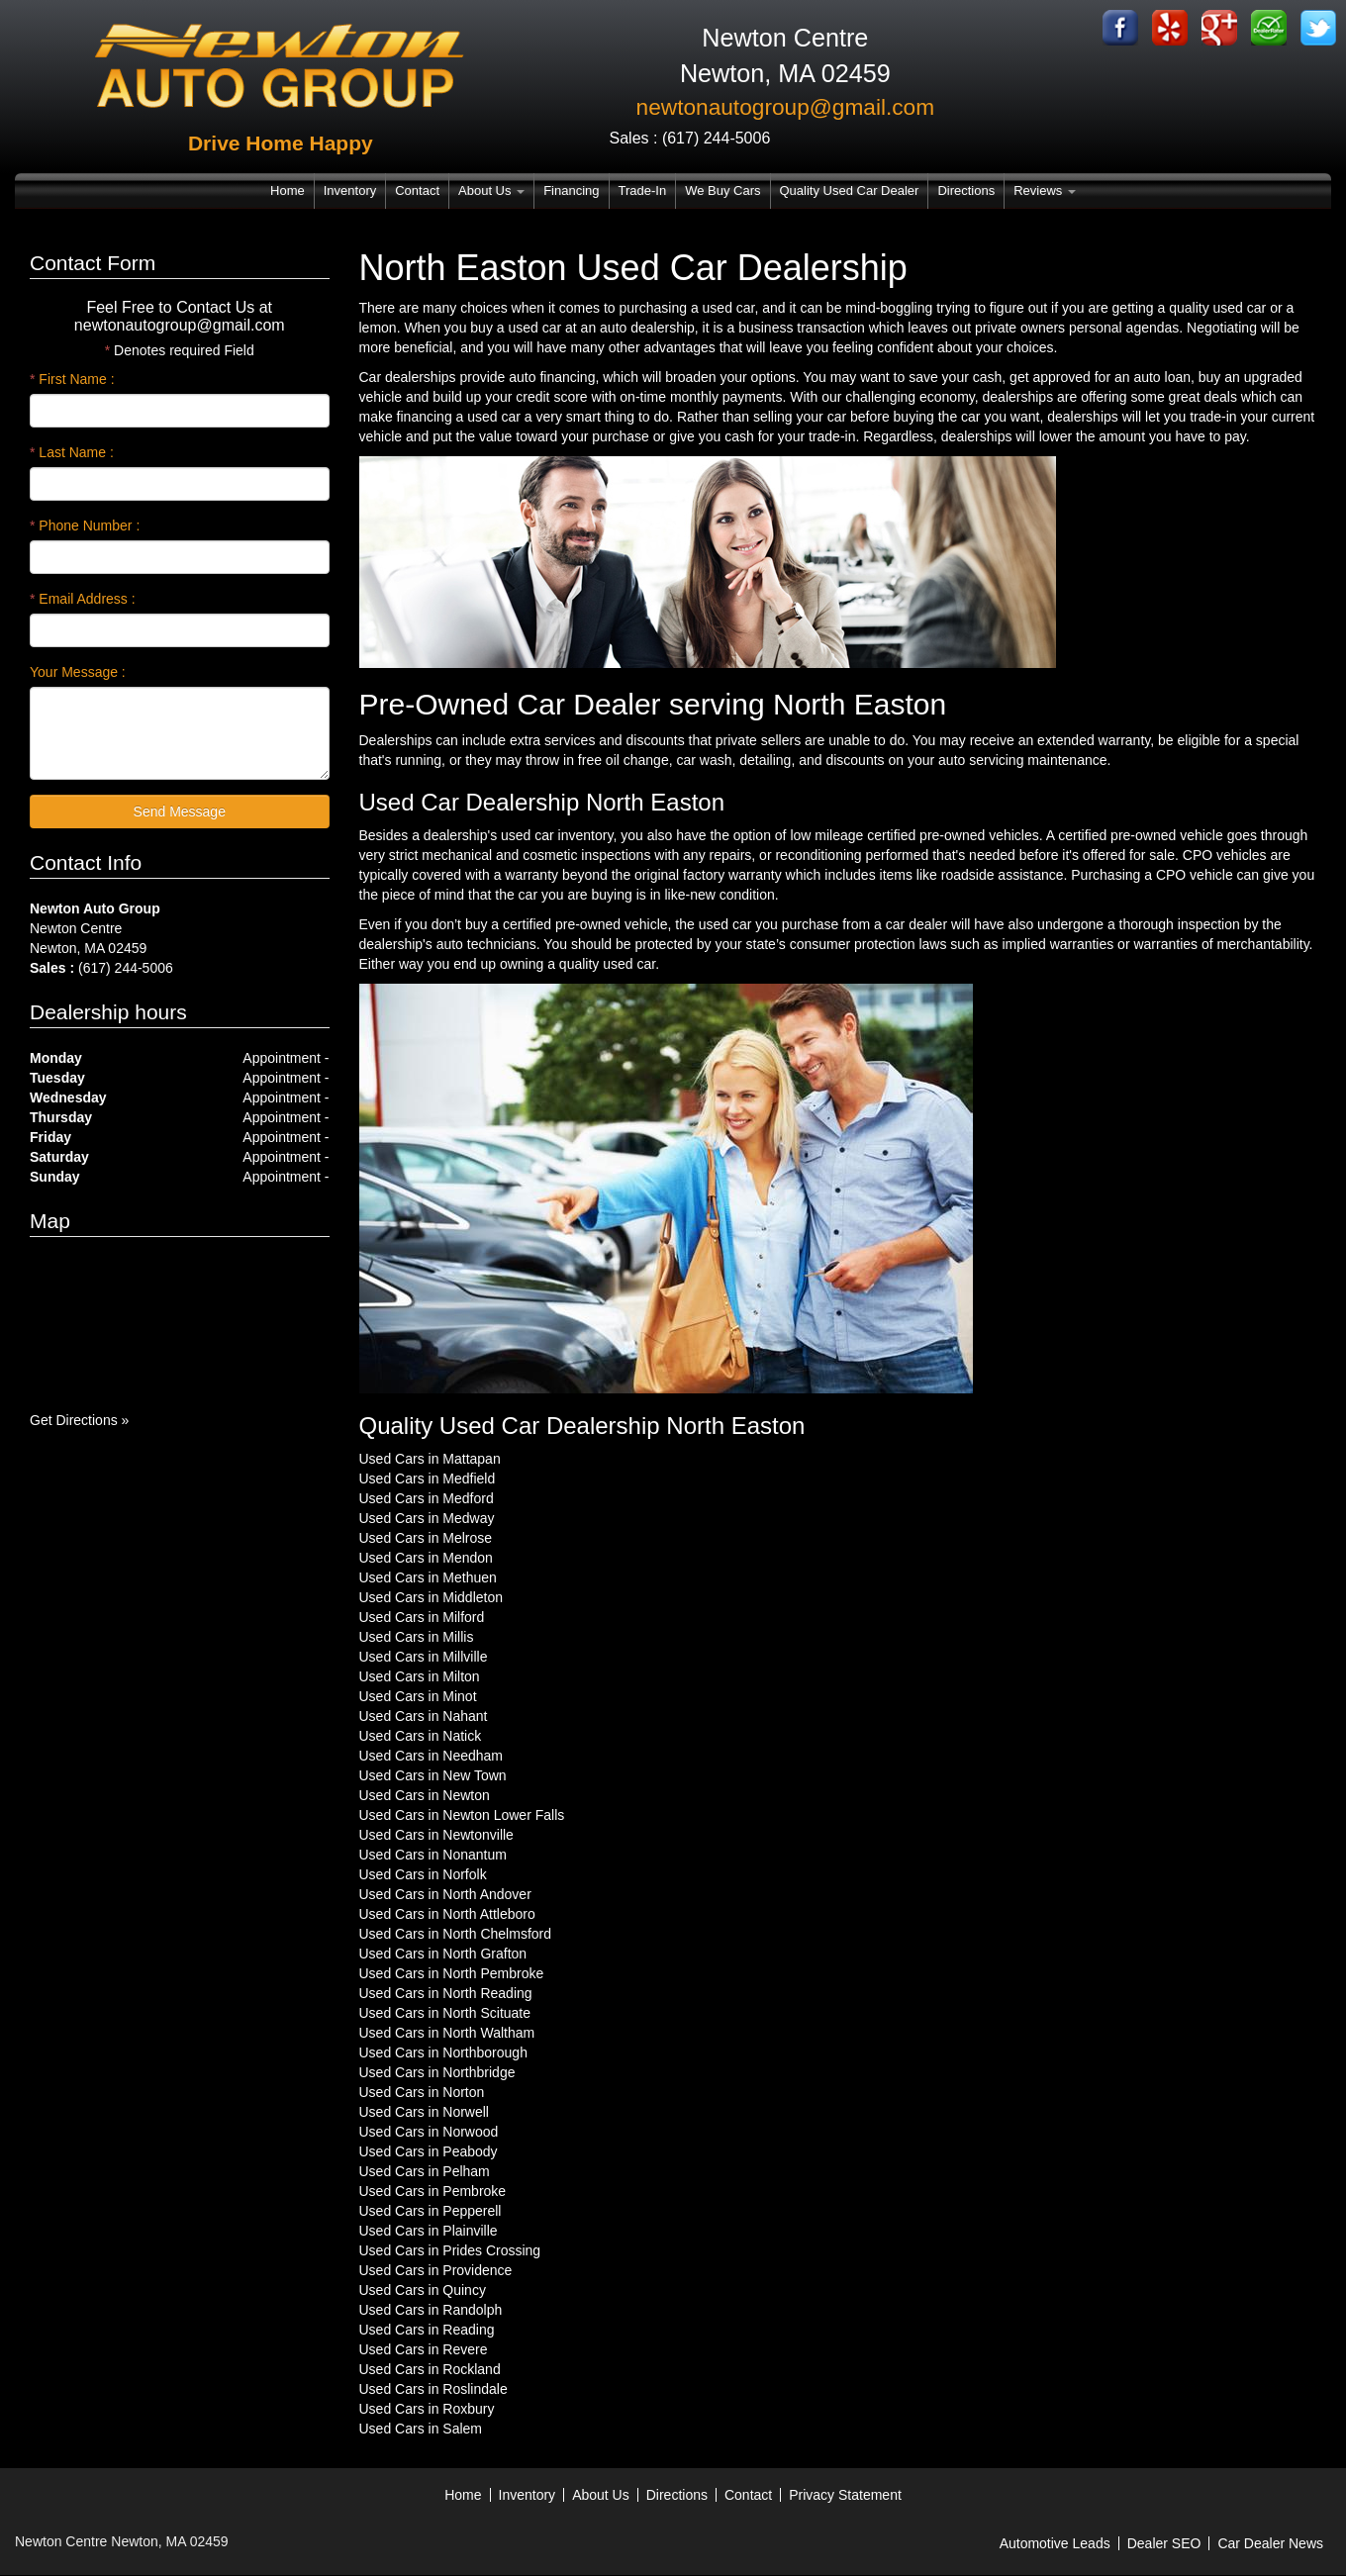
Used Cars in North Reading (445, 1993)
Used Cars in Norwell (424, 2112)
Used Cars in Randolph (431, 2310)
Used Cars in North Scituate (445, 2013)
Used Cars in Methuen (428, 1577)
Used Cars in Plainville (428, 2231)
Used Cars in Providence (436, 2270)
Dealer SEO (1164, 2543)
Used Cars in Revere (423, 2349)
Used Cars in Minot (418, 1696)
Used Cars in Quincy (422, 2290)
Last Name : (72, 452)
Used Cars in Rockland (430, 2369)
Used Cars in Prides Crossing (450, 2250)
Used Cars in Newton (424, 1795)
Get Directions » (79, 1420)
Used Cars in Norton (422, 2092)
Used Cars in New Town (433, 1775)
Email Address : (83, 599)
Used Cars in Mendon (426, 1558)
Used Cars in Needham (431, 1756)
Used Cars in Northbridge (437, 2072)
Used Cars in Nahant (423, 1716)
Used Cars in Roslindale (433, 2389)
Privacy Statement (845, 2495)
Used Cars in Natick (420, 1736)
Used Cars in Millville (423, 1657)
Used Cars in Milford (422, 1617)
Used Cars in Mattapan (430, 1459)
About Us (491, 190)
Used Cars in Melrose (426, 1538)
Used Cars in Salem (421, 2428)
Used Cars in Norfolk (423, 1874)
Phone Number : (85, 525)
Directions (966, 190)
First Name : (72, 379)
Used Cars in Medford (426, 1498)
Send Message (180, 811)
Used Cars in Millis (416, 1637)
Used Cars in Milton (419, 1676)
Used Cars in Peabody (428, 2151)
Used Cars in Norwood (429, 2132)
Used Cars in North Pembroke (451, 1973)
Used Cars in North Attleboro (447, 1914)
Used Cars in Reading (427, 2329)
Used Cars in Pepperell (430, 2211)
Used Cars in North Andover (445, 1894)
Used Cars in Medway (427, 1518)
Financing (571, 190)
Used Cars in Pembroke (433, 2191)
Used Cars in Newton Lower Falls (462, 1815)
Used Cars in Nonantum (433, 1854)
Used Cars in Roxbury (427, 2409)
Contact (417, 190)
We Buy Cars (722, 190)
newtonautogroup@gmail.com (785, 107)
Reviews (1044, 190)
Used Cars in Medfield (427, 1478)
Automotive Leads (1055, 2543)
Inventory (350, 190)
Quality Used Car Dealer (849, 190)
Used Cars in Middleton (431, 1597)
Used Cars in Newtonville (436, 1835)
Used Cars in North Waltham (447, 2033)
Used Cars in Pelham (424, 2171)
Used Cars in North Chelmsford (455, 1934)
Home (287, 190)
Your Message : (78, 672)
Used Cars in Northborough (443, 2052)
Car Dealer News (1270, 2543)
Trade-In (643, 190)
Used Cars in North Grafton (443, 1953)
